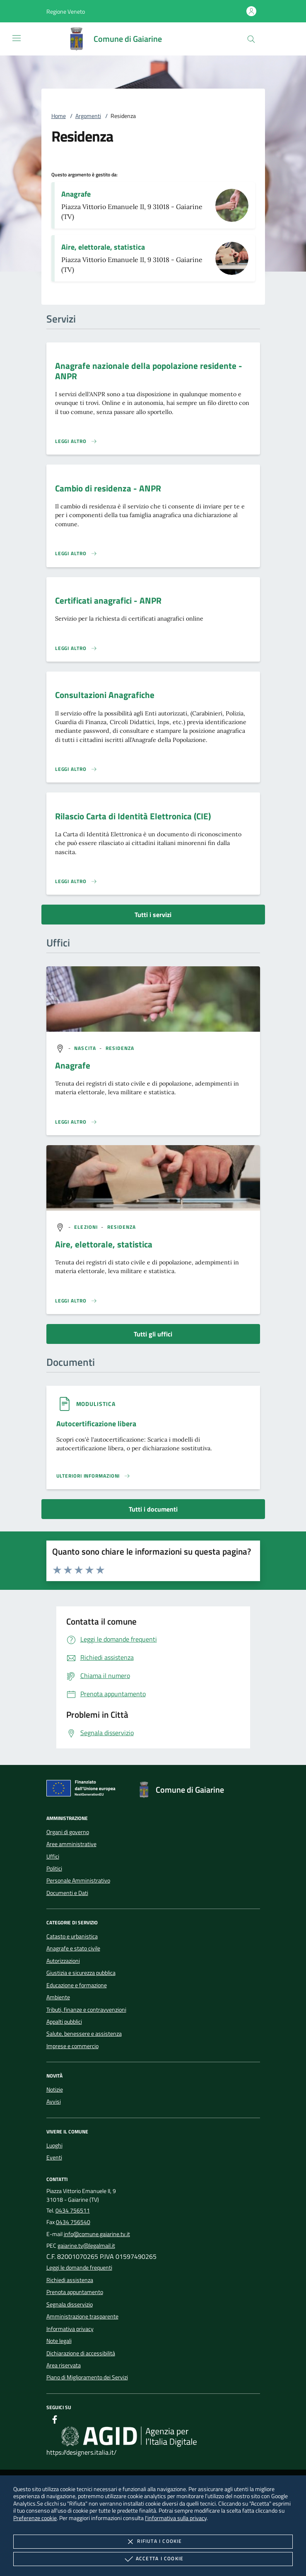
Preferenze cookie (35, 2517)
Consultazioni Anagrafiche (104, 694)
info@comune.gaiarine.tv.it (97, 2234)
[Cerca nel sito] (251, 39)
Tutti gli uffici (153, 1334)
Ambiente (58, 1997)
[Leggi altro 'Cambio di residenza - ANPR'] (76, 553)
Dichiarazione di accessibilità (80, 2353)
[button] (65, 11)
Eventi (54, 2157)
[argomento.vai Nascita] (86, 1048)
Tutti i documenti (153, 1509)
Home (58, 115)
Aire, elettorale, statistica (103, 247)
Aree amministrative (71, 1844)
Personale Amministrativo (78, 1880)
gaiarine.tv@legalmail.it (86, 2245)
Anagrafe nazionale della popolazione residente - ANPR (148, 371)
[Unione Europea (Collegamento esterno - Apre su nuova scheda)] (83, 1789)
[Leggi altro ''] (76, 1122)
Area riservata (63, 2365)
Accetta (153, 2559)
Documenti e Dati (67, 1892)
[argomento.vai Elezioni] (86, 1227)
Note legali (59, 2340)
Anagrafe (76, 194)
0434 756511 (72, 2210)
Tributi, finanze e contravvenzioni (86, 2009)
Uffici (52, 1856)
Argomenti (88, 115)
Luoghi (54, 2145)
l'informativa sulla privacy (176, 2517)
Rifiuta (153, 2541)
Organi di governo (67, 1832)
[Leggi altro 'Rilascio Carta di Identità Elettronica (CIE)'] (76, 881)
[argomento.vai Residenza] (120, 1048)
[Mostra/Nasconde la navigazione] (17, 38)
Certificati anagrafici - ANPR (108, 600)
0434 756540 (73, 2222)
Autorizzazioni (63, 1960)
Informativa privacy (70, 2328)
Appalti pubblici (64, 2021)
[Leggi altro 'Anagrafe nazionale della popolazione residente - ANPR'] (76, 441)
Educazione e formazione (76, 1985)
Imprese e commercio (72, 2046)
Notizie (54, 2089)
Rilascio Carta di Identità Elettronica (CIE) (133, 816)
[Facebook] (54, 2421)
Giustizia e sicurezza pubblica (81, 1972)
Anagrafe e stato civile (73, 1948)
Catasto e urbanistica (72, 1936)
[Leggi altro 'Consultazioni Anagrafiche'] (76, 769)
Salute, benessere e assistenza (84, 2033)
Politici (54, 1868)
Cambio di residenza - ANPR (108, 488)
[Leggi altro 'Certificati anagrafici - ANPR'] (76, 648)
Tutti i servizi (153, 915)
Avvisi (53, 2101)
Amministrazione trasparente (82, 2316)
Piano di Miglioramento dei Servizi (87, 2377)
